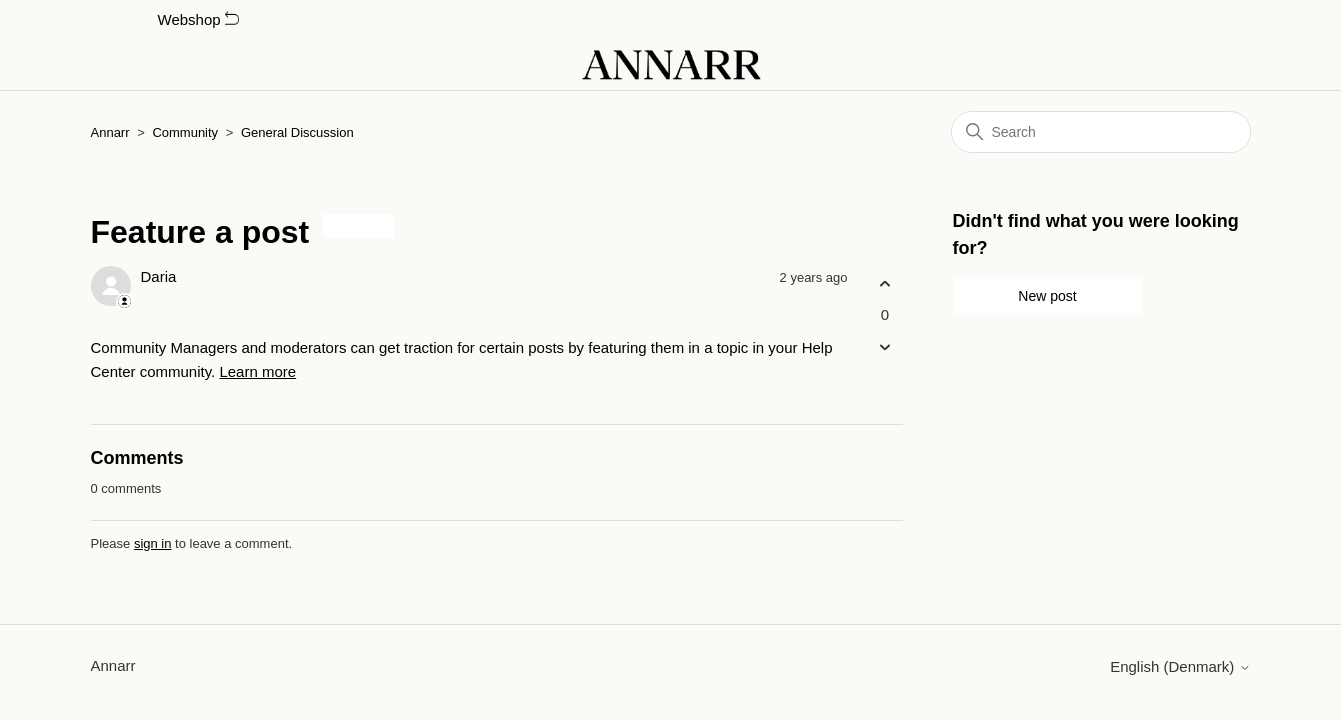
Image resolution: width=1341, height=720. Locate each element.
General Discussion (297, 132)
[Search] (1101, 132)
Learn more (257, 371)
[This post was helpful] (885, 283)
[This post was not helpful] (885, 347)
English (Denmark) (1180, 666)
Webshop (198, 19)
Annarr (110, 132)
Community (185, 132)
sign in (153, 543)
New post (1047, 296)
